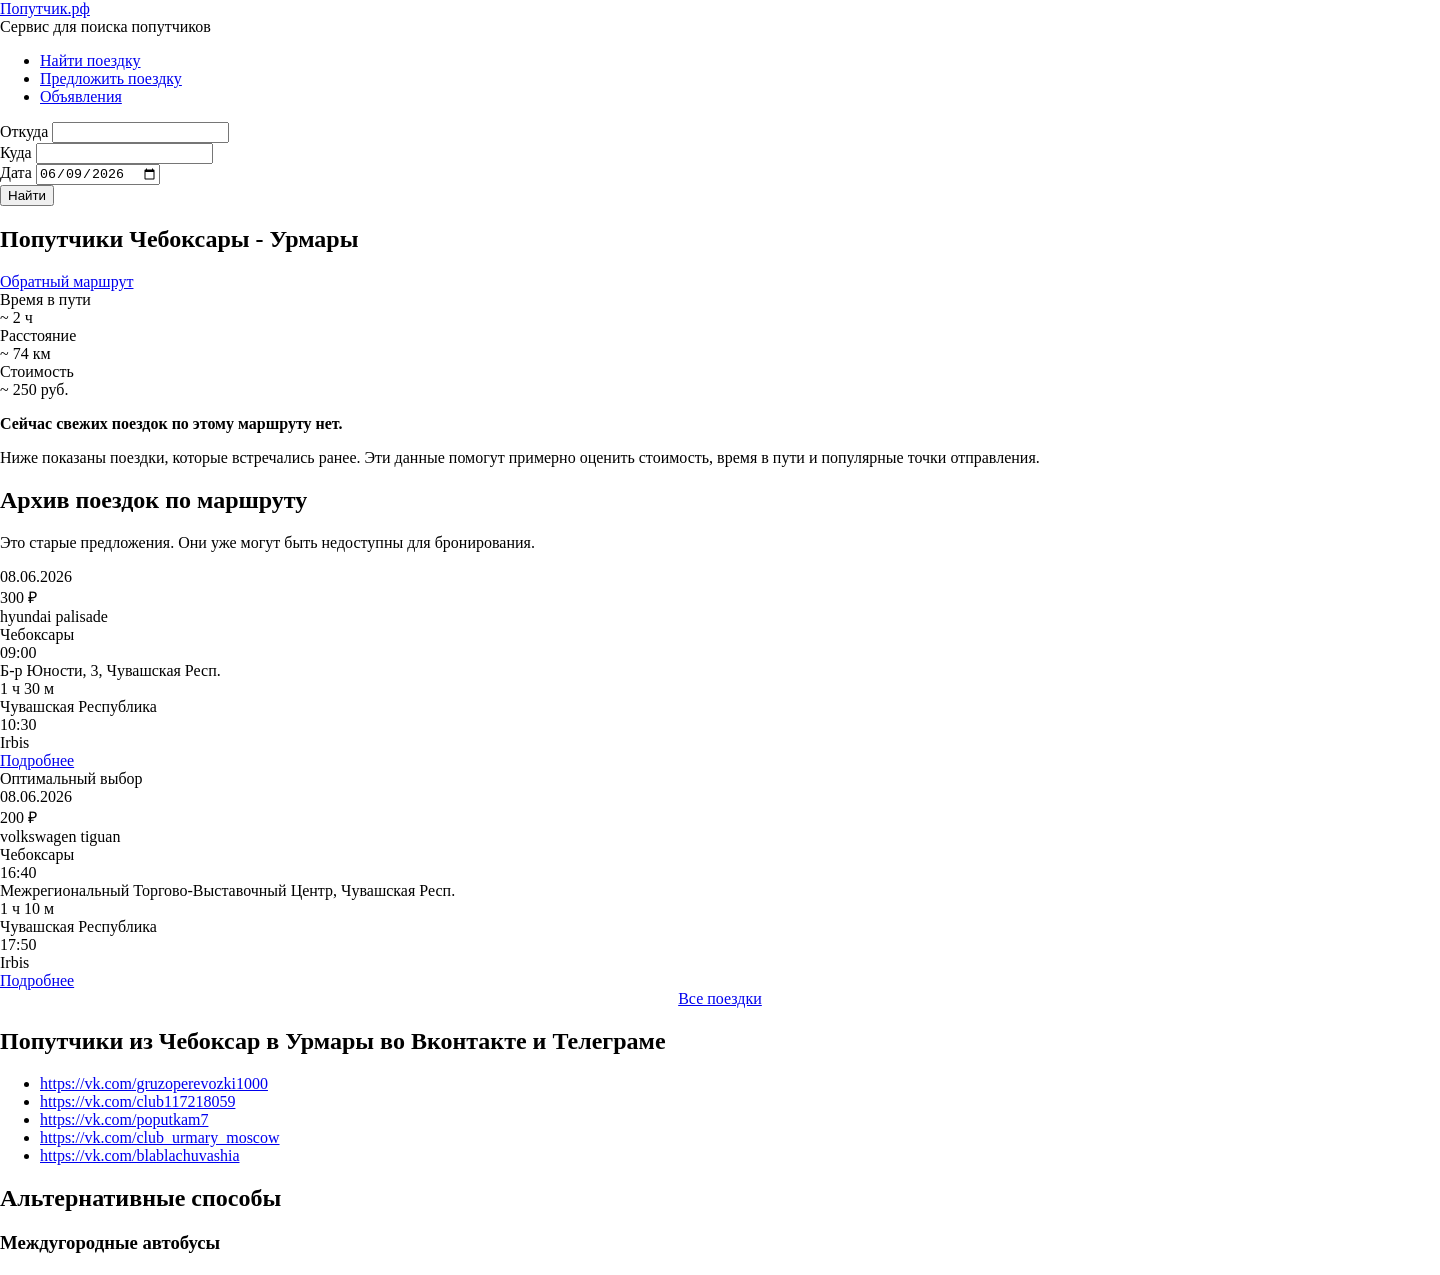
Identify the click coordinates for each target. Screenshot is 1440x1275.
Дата (16, 175)
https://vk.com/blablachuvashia (140, 1157)
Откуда (24, 131)
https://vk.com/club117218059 (137, 1103)
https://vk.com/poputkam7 (124, 1121)
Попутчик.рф (45, 8)
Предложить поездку (111, 78)
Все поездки (720, 1001)
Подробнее (37, 763)
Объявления (81, 96)
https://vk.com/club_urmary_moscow (160, 1139)
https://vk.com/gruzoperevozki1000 (154, 1085)
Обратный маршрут (66, 284)
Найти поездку (90, 60)
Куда (16, 152)
